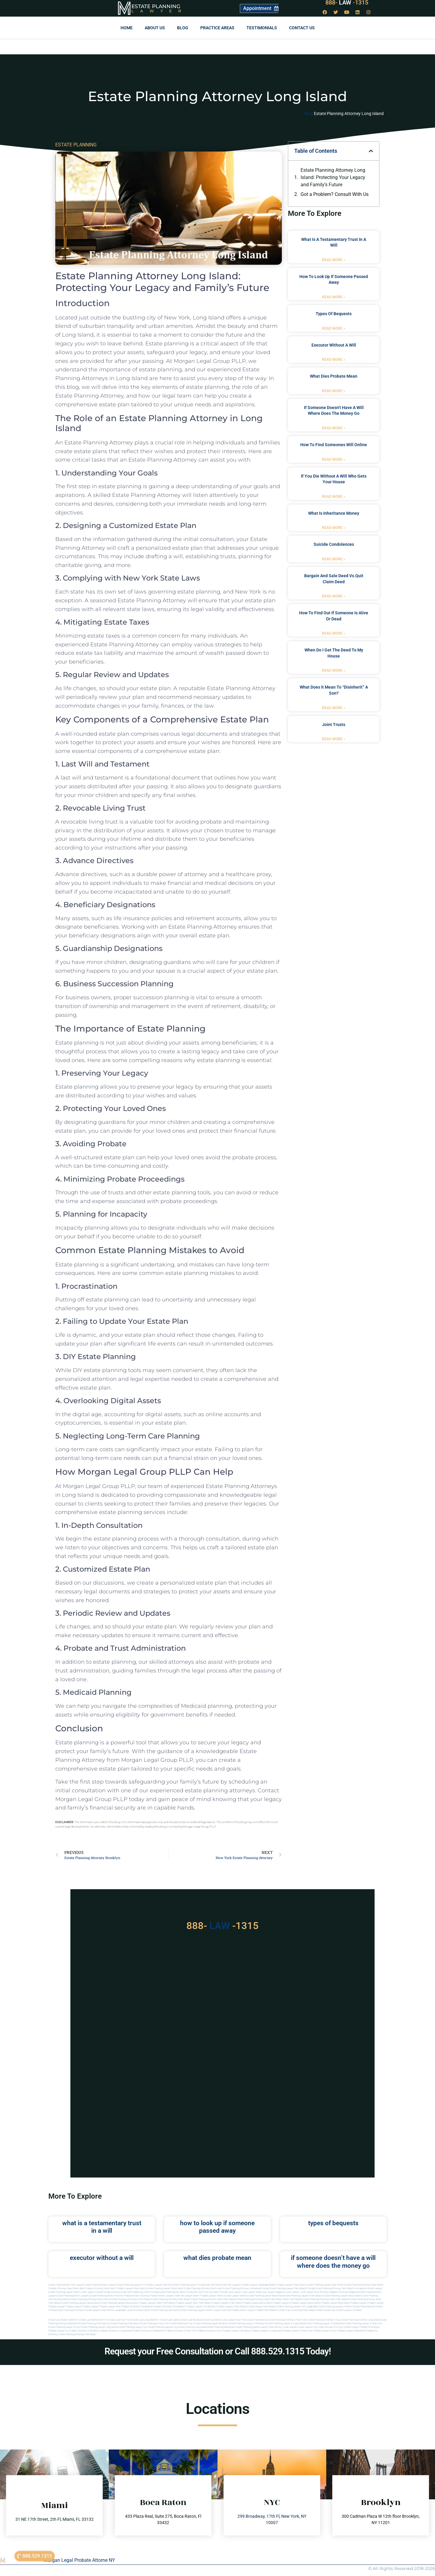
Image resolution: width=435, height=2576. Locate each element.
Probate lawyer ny (58, 2330)
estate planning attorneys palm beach (131, 2299)
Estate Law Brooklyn (191, 2319)
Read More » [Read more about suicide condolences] (333, 559)
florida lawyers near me (97, 2310)
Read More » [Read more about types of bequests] (333, 328)
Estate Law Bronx (212, 2319)
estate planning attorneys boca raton (90, 2299)
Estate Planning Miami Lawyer (100, 2284)
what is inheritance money (333, 513)
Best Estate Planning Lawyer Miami (159, 2288)
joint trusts (333, 724)
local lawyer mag (251, 2292)
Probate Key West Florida (144, 2292)
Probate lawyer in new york (297, 2330)
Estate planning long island (192, 2327)
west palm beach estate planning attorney (352, 2299)
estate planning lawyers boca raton (342, 2295)
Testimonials (261, 27)
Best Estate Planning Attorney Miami (197, 2288)
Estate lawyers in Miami (349, 2310)
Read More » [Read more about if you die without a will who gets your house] (333, 496)
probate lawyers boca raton (306, 2303)
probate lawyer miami (212, 2295)
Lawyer (159, 10)
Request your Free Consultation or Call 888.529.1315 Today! (218, 2351)
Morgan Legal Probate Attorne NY (79, 2560)
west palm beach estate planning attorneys (306, 2299)
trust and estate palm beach (300, 2310)
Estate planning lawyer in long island (285, 2323)
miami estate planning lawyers (188, 2310)
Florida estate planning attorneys (65, 2310)
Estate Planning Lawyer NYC (132, 2284)
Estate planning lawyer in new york (363, 2323)
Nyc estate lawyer (349, 2327)
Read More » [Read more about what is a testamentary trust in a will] (333, 260)
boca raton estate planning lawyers (107, 2303)
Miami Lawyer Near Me (159, 2284)
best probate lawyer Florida (195, 2306)
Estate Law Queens (170, 2319)
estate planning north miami (368, 2306)
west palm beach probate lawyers (211, 2303)
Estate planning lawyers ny (162, 2327)
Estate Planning (155, 6)
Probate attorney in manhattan (148, 2330)
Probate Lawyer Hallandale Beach (258, 2284)
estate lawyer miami (235, 2295)
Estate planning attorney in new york (287, 2319)
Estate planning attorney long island (360, 2319)
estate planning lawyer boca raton (265, 2295)
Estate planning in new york (154, 2323)
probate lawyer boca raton (335, 2303)
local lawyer (234, 2292)
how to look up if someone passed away (217, 2226)
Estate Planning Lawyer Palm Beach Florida (291, 2288)
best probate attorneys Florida (164, 2306)
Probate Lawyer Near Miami (291, 2284)
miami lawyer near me (218, 2310)
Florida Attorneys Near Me (116, 2292)
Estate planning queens (247, 2327)
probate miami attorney (136, 2295)
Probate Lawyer (358, 2303)
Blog (182, 27)
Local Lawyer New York (234, 2319)
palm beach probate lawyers (245, 2303)
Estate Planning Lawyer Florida (188, 2284)
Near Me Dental (213, 2284)
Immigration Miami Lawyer (368, 2288)
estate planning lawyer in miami (335, 2306)
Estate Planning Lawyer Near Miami (325, 2284)
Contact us (302, 27)
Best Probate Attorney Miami (95, 2288)
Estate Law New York (119, 2319)
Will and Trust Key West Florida (210, 2292)
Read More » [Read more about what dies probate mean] (333, 391)
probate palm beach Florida (269, 2310)
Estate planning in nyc (181, 2323)
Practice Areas (217, 27)
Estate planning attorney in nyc (323, 2319)
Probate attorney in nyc (209, 2330)
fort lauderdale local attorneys (126, 2310)
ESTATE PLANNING (76, 145)
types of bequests (334, 313)
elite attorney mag (324, 2292)
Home (127, 27)
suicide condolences (334, 544)
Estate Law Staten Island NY (63, 2319)
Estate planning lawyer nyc (132, 2327)
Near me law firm (328, 2327)
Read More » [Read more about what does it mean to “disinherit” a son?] (333, 708)
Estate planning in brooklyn (125, 2323)
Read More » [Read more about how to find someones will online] (333, 459)
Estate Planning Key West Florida (175, 2292)
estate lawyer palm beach (261, 2306)
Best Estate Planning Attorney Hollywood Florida (243, 2288)
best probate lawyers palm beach (229, 2306)
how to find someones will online (333, 444)
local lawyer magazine (273, 2292)
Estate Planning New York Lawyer (66, 2284)
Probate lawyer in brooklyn (236, 2330)
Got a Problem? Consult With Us (335, 194)
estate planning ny (257, 2319)
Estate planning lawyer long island (99, 2327)
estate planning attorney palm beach (170, 2299)
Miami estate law (325, 2310)
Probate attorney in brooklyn (84, 2330)
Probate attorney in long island (115, 2330)
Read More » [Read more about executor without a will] (333, 359)
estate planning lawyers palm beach (303, 2295)
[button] (371, 151)
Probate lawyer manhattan (351, 2330)
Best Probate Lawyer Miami (125, 2288)
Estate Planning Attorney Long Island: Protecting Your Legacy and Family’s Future (333, 177)
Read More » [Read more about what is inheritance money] (333, 528)
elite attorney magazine (346, 2292)
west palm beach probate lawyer (174, 2303)
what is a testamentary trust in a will (101, 2226)
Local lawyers (290, 2327)
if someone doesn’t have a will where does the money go (333, 2261)
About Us (155, 27)
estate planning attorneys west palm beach (260, 2299)
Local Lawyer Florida (91, 2292)
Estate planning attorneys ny (94, 2323)
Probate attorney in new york (180, 2330)
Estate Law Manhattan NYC (93, 2319)
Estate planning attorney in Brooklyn (77, 2334)
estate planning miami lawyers (72, 2295)
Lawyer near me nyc (271, 2327)
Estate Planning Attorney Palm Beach (334, 2288)
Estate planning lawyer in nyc (64, 2327)
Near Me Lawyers (231, 2284)
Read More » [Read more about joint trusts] (333, 739)
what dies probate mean (333, 376)
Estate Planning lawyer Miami (64, 2292)
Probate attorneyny (369, 2327)
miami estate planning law (157, 2310)
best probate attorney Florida (131, 2306)
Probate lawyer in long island (266, 2330)
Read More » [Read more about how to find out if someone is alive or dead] (333, 633)
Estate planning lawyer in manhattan (324, 2323)
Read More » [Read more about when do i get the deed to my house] (333, 670)
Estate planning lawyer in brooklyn (247, 2323)
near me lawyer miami (187, 2295)
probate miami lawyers (162, 2295)
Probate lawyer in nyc (325, 2330)
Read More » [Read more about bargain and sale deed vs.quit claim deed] (333, 596)
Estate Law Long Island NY (146, 2319)
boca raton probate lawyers (141, 2303)
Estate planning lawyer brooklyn (211, 2323)
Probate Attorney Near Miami (63, 2288)
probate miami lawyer (243, 2310)
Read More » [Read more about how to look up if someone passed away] (333, 297)
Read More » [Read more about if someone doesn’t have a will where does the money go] (333, 428)
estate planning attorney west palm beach (213, 2299)
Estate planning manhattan (221, 2327)
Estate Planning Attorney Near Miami (363, 2284)
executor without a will (333, 345)
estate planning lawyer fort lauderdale (296, 2306)
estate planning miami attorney (106, 2295)
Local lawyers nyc (308, 2327)
